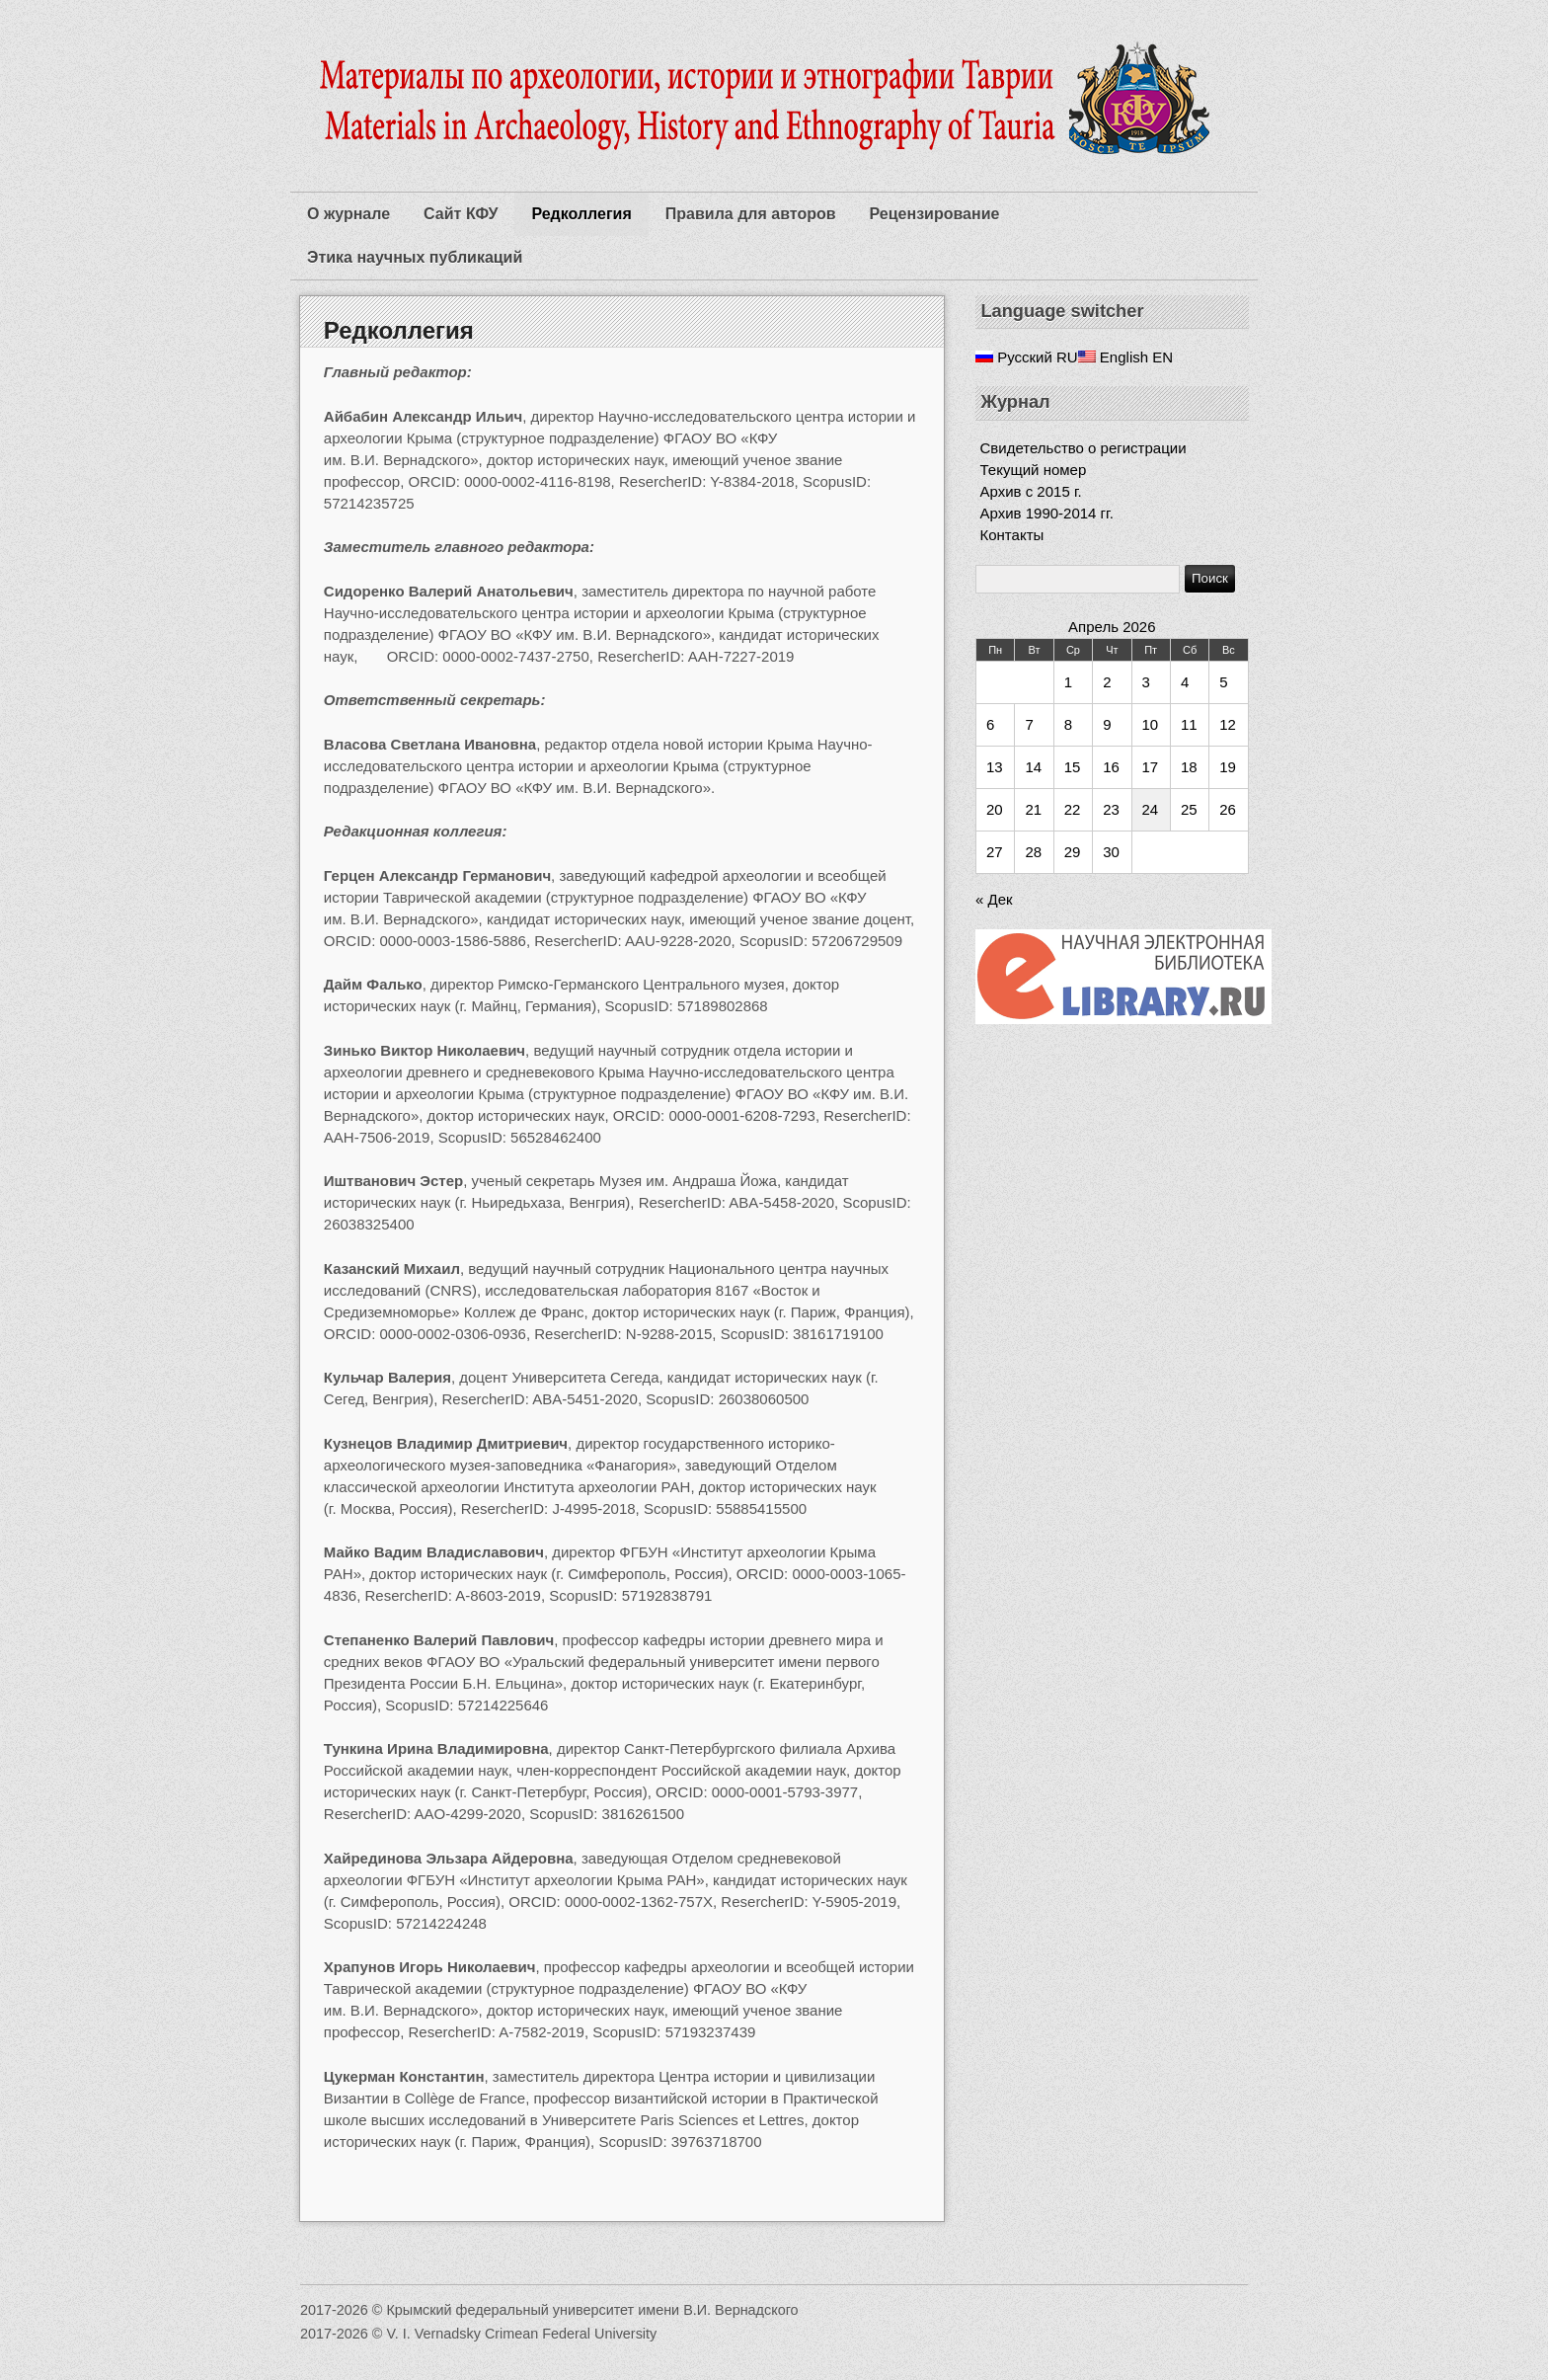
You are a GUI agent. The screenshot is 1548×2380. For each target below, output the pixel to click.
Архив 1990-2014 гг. (1047, 513)
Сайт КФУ (461, 213)
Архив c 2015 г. (1031, 491)
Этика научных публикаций (414, 257)
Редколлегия (581, 213)
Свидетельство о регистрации (1083, 447)
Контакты (1012, 534)
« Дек (994, 899)
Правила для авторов (750, 213)
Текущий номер (1033, 469)
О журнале (348, 213)
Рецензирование (935, 213)
